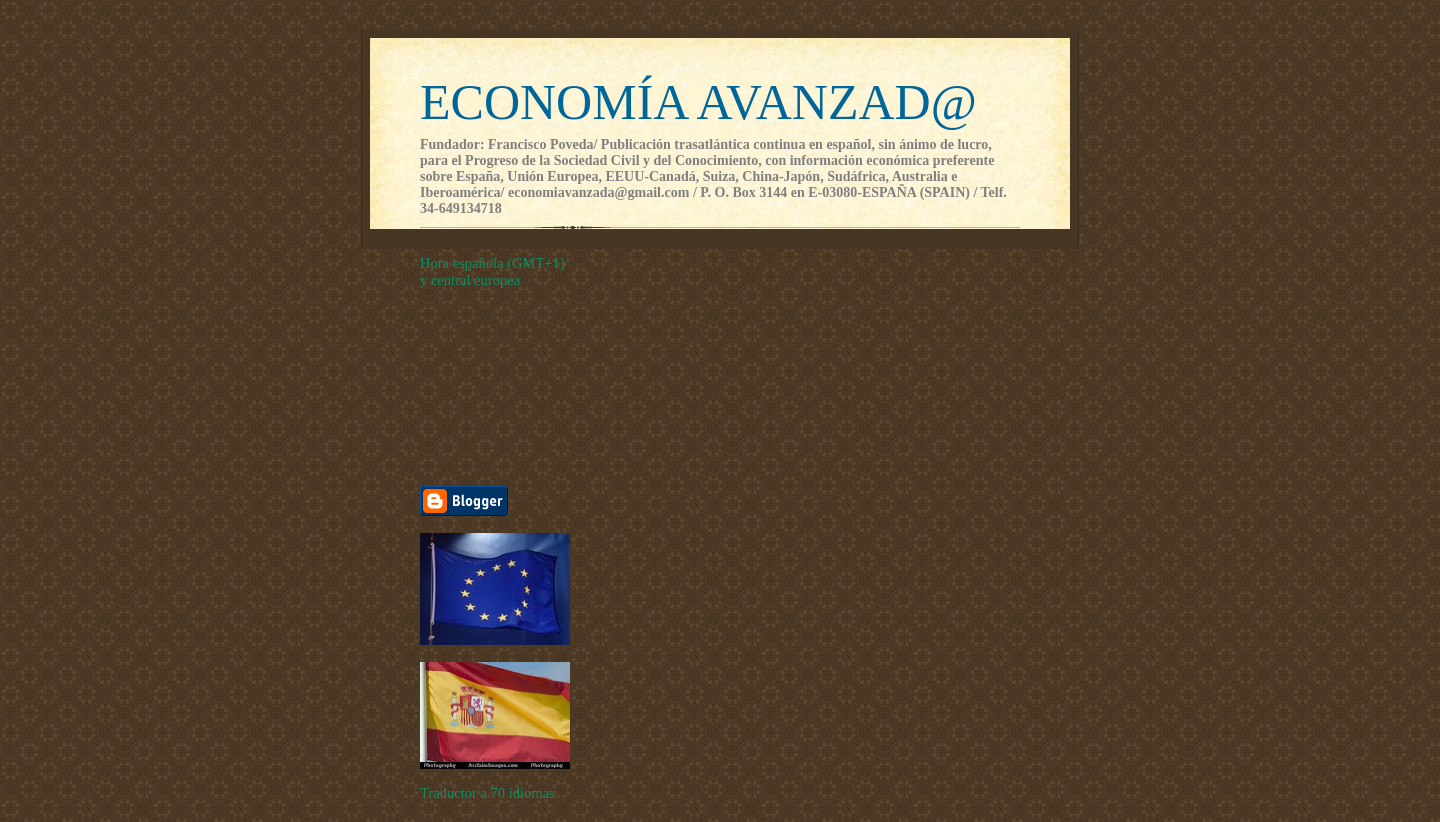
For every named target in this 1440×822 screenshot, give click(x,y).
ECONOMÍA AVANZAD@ (698, 102)
